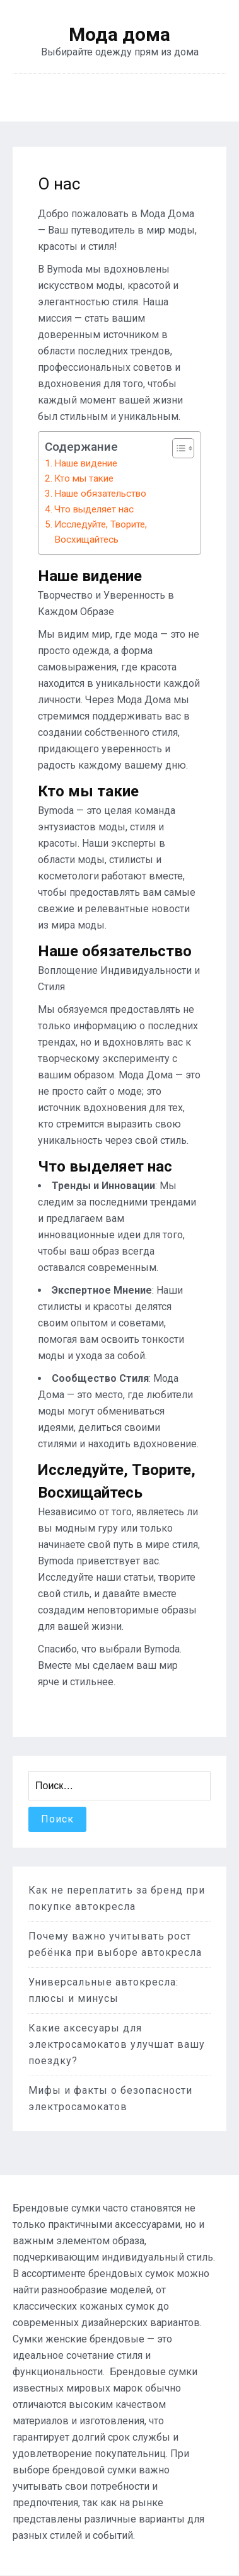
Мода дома (119, 34)
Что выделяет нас (94, 509)
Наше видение (85, 463)
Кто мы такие (84, 478)
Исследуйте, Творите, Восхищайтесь (100, 532)
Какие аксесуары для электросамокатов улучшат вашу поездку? (116, 2044)
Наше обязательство (100, 493)
